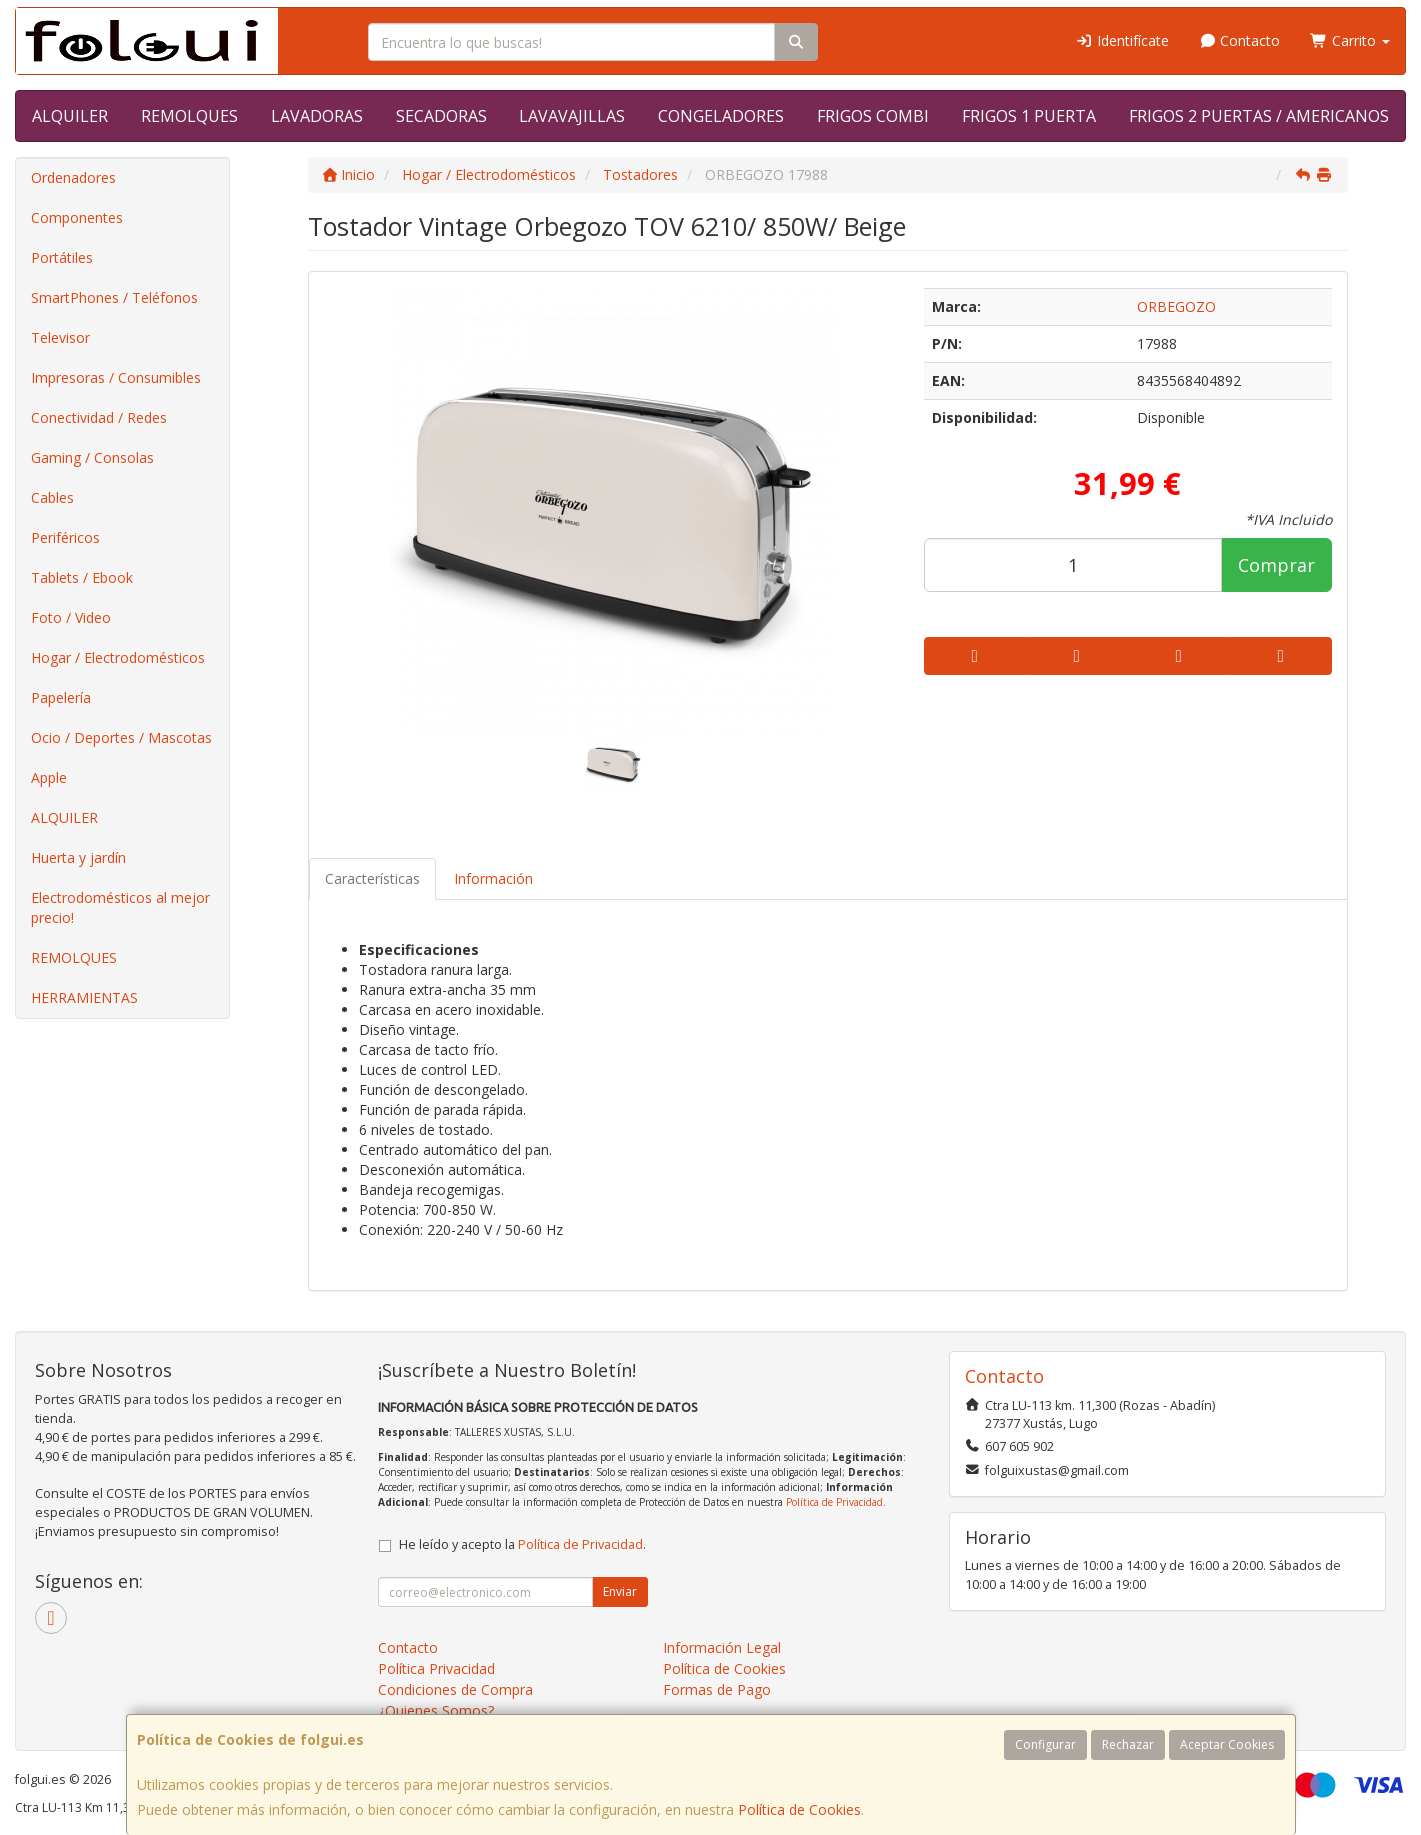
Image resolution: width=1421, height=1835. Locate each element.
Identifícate (1122, 40)
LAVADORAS (317, 116)
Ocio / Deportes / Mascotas (121, 737)
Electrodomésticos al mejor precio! (120, 907)
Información (493, 878)
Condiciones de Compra (455, 1689)
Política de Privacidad (834, 1502)
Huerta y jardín (78, 857)
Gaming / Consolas (92, 457)
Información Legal (722, 1647)
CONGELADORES (721, 116)
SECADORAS (441, 116)
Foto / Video (71, 617)
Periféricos (65, 537)
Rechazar (1128, 1744)
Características (372, 878)
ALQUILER (70, 116)
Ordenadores (73, 177)
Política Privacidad (436, 1668)
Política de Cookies (799, 1809)
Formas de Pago (717, 1689)
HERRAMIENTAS (84, 997)
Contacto (1240, 40)
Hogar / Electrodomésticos (118, 657)
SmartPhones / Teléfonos (114, 297)
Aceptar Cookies (1227, 1744)
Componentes (77, 217)
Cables (52, 497)
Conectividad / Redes (99, 417)
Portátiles (62, 257)
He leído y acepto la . (522, 1544)
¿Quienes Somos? (436, 1710)
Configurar (1045, 1744)
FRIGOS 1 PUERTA (1029, 116)
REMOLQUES (189, 116)
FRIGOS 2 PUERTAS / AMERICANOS (1259, 116)
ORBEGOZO (1176, 306)
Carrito (1350, 40)
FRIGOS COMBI (873, 116)
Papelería (61, 697)
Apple (49, 777)
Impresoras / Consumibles (116, 377)
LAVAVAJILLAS (572, 116)
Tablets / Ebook (82, 577)
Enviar (620, 1591)
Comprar (1276, 565)
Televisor (60, 337)
